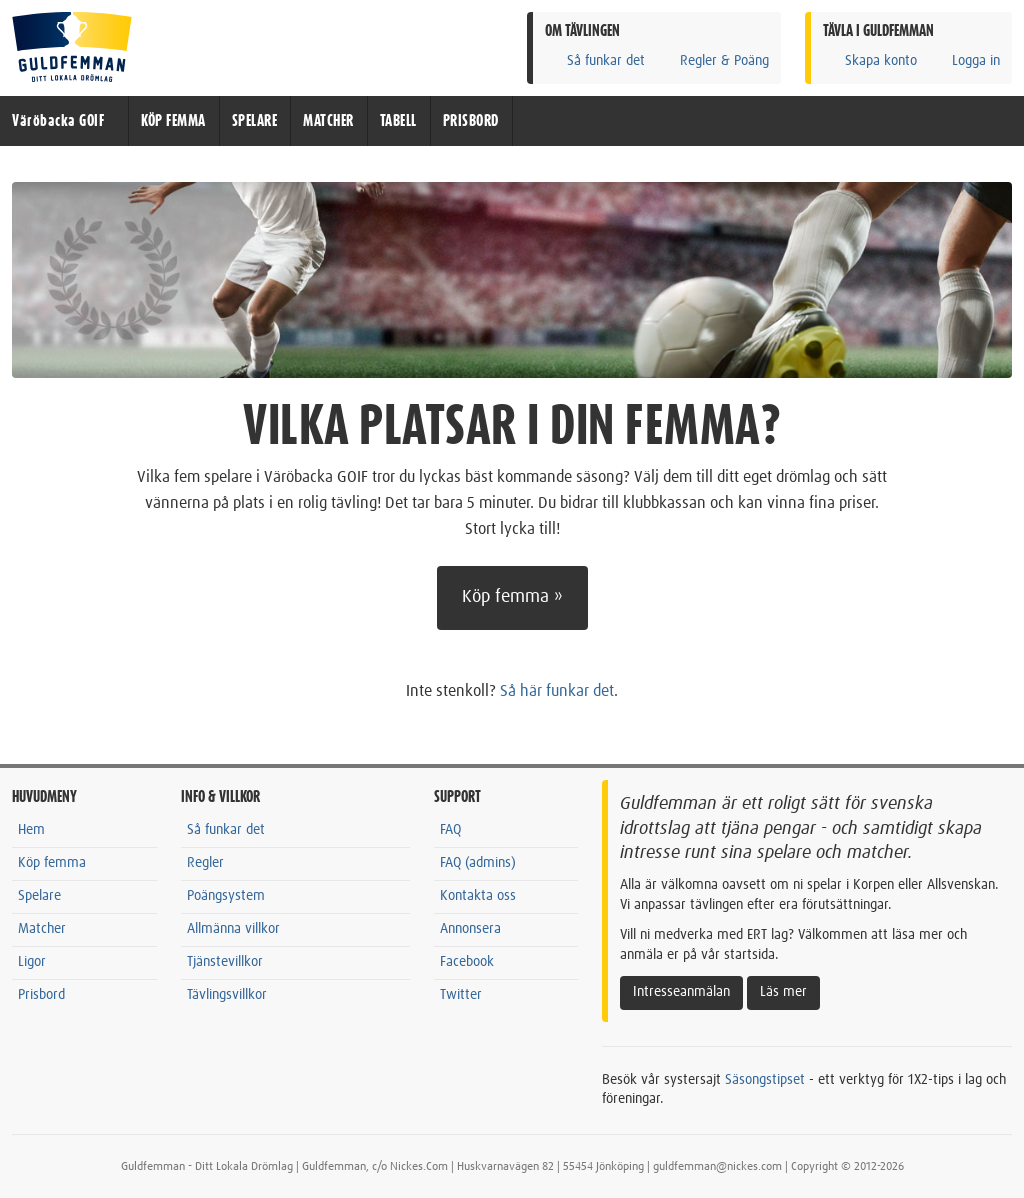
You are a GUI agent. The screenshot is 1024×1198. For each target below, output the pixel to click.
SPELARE (255, 121)
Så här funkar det (557, 691)
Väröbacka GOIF (58, 121)
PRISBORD (471, 121)
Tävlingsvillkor (227, 995)
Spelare (39, 896)
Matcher (42, 929)
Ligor (32, 962)
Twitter (461, 995)
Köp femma (52, 863)
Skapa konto (870, 60)
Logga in (965, 60)
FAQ (450, 830)
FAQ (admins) (478, 863)
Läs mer (783, 992)
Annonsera (470, 929)
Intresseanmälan (681, 992)
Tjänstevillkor (225, 962)
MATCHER (328, 121)
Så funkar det (595, 60)
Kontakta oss (478, 896)
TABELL (398, 121)
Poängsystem (226, 896)
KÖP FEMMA (173, 121)
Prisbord (41, 995)
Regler (205, 863)
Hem (31, 830)
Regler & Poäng (713, 60)
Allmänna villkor (233, 929)
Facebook (467, 962)
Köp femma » (512, 597)
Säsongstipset (765, 1080)
